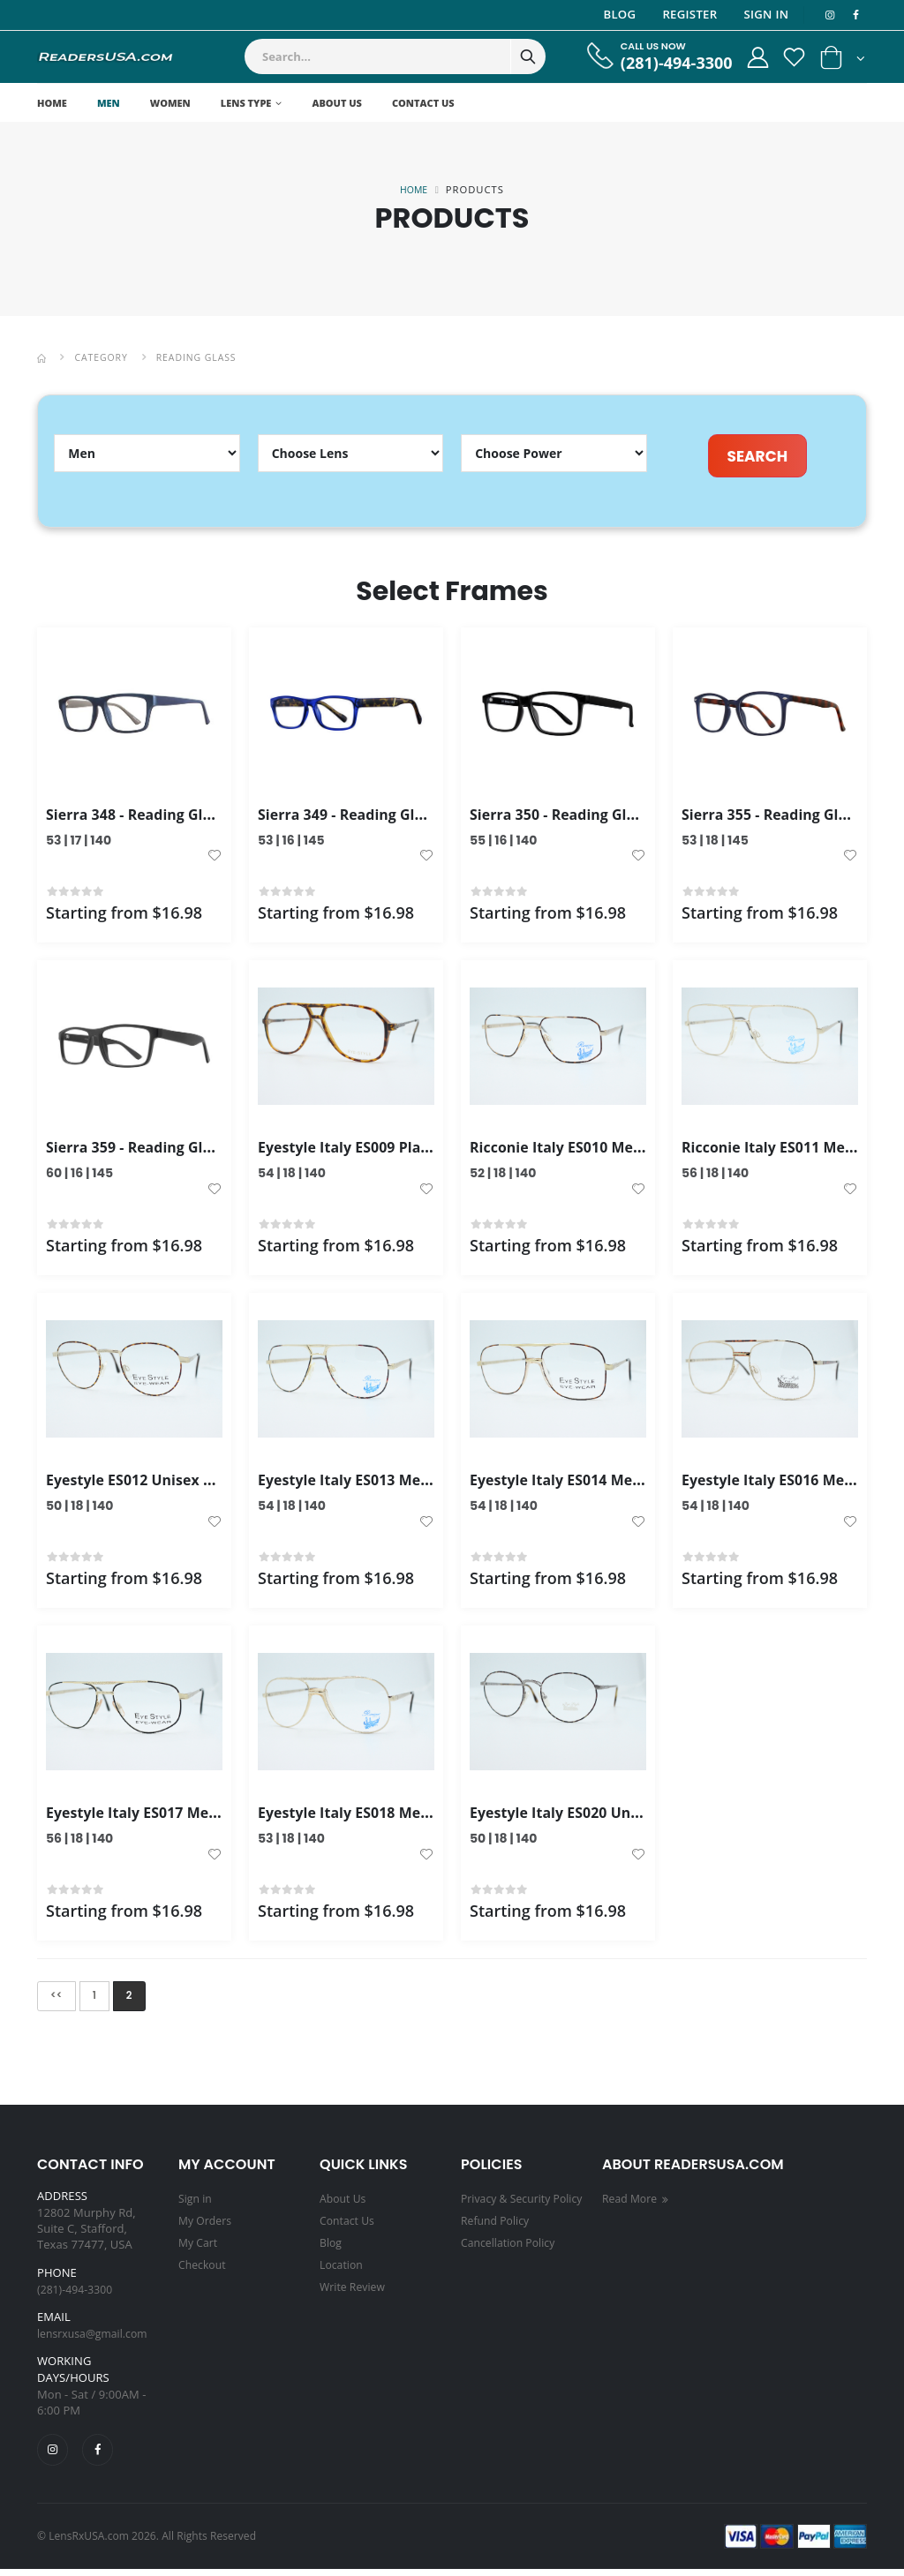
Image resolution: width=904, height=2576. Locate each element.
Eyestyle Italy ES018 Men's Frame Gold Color (423, 1816)
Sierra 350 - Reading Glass (566, 817)
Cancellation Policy (511, 2267)
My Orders (206, 2225)
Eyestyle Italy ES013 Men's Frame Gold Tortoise (434, 1483)
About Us (337, 102)
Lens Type (246, 102)
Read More (638, 2204)
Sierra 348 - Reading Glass (142, 817)
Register (686, 14)
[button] (842, 61)
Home (52, 102)
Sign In (763, 14)
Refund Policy (497, 2246)
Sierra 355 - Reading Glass (778, 817)
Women (170, 102)
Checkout (203, 2267)
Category (103, 357)
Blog (616, 14)
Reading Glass (203, 357)
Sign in (196, 2204)
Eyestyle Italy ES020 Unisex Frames (601, 1816)
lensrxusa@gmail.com (96, 2339)
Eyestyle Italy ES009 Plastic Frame (384, 1150)
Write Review (354, 2288)
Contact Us (423, 102)
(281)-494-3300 (663, 63)
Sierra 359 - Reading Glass (142, 1150)
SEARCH (757, 456)
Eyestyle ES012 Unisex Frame (154, 1483)
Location (342, 2267)
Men (108, 102)
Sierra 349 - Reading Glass (354, 817)
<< (57, 1999)
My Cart (199, 2246)
